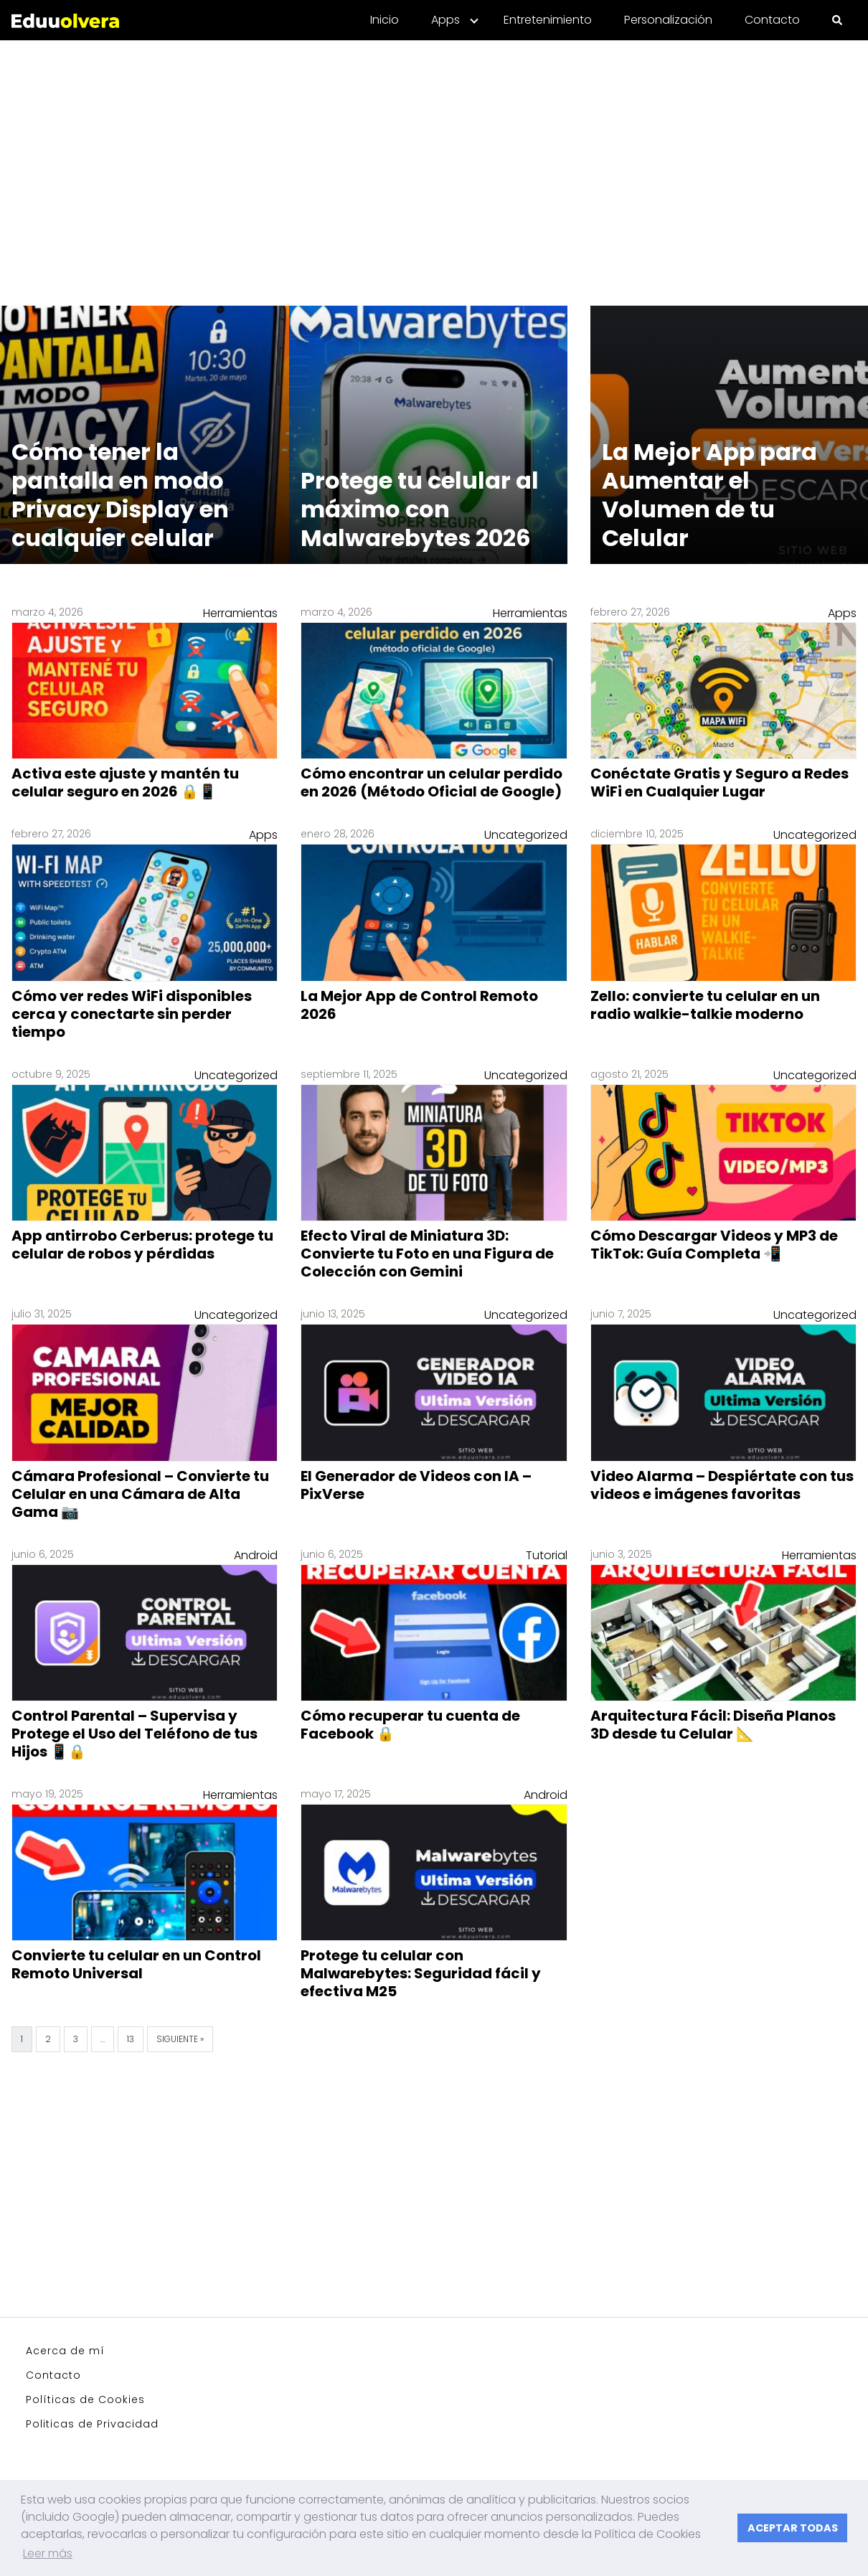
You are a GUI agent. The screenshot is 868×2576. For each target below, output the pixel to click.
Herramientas (240, 613)
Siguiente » (180, 2039)
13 (130, 2039)
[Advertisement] (434, 164)
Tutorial (546, 1555)
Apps (445, 19)
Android (256, 1555)
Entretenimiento (548, 19)
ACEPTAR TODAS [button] (792, 2528)
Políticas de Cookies (85, 2399)
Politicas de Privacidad (92, 2424)
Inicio (384, 19)
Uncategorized (525, 835)
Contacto (772, 19)
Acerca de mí (65, 2351)
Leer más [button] (47, 2553)
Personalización (668, 19)
